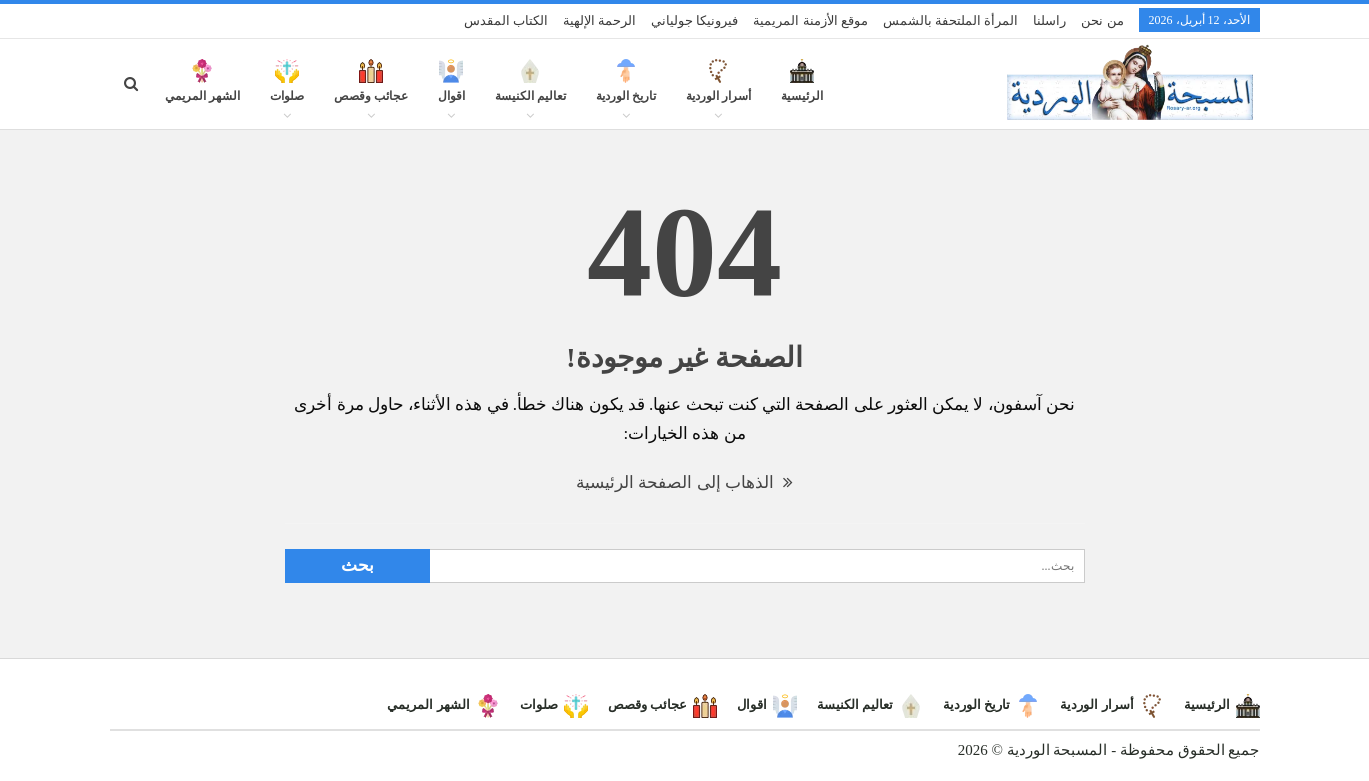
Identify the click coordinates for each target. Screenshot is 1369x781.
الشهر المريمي (202, 92)
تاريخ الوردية (626, 92)
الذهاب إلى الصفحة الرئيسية (684, 482)
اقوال (451, 92)
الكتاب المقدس (506, 20)
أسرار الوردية (718, 92)
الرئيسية (802, 92)
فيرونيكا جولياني (694, 20)
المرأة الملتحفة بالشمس (951, 20)
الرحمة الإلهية (599, 20)
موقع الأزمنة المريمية (810, 20)
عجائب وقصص (371, 92)
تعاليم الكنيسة (530, 92)
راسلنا (1049, 20)
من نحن (1102, 20)
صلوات (287, 92)
